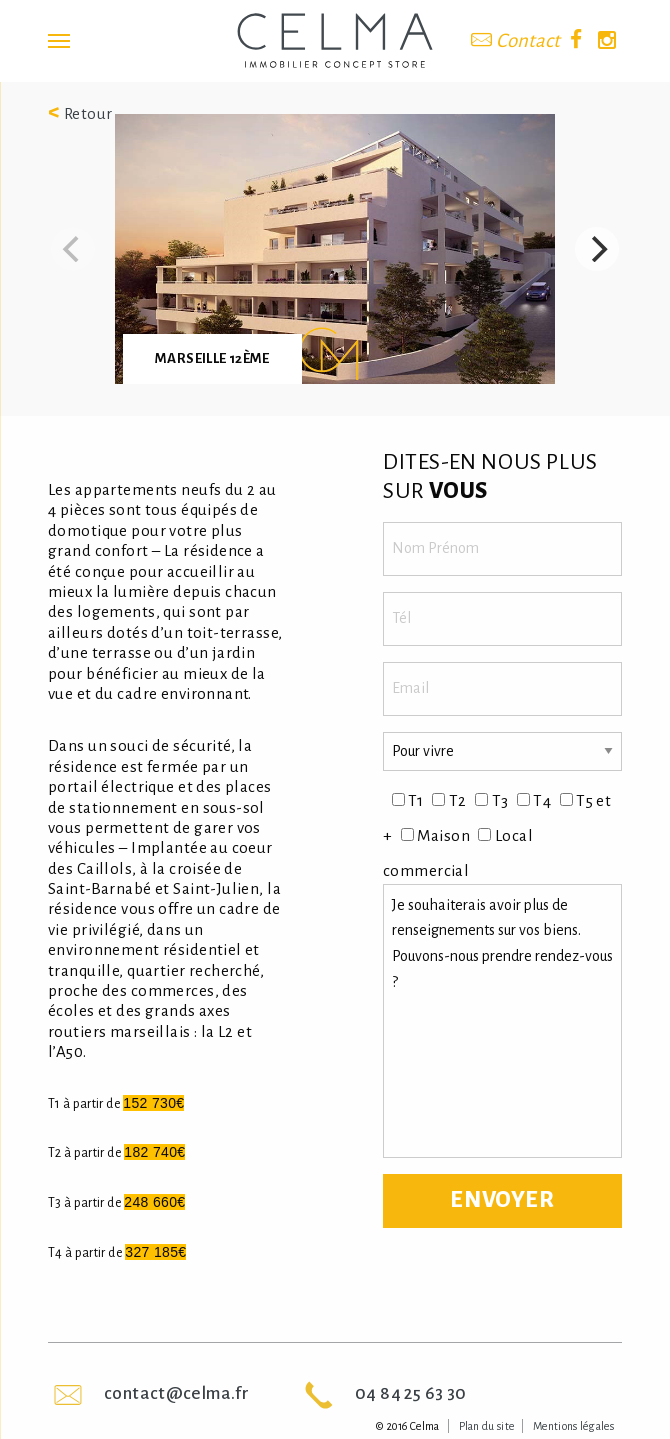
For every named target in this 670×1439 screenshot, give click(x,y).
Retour (80, 113)
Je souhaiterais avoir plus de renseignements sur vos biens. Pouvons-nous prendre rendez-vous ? (502, 1021)
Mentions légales (573, 1426)
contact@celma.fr (176, 1393)
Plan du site (487, 1426)
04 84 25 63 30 (410, 1393)
